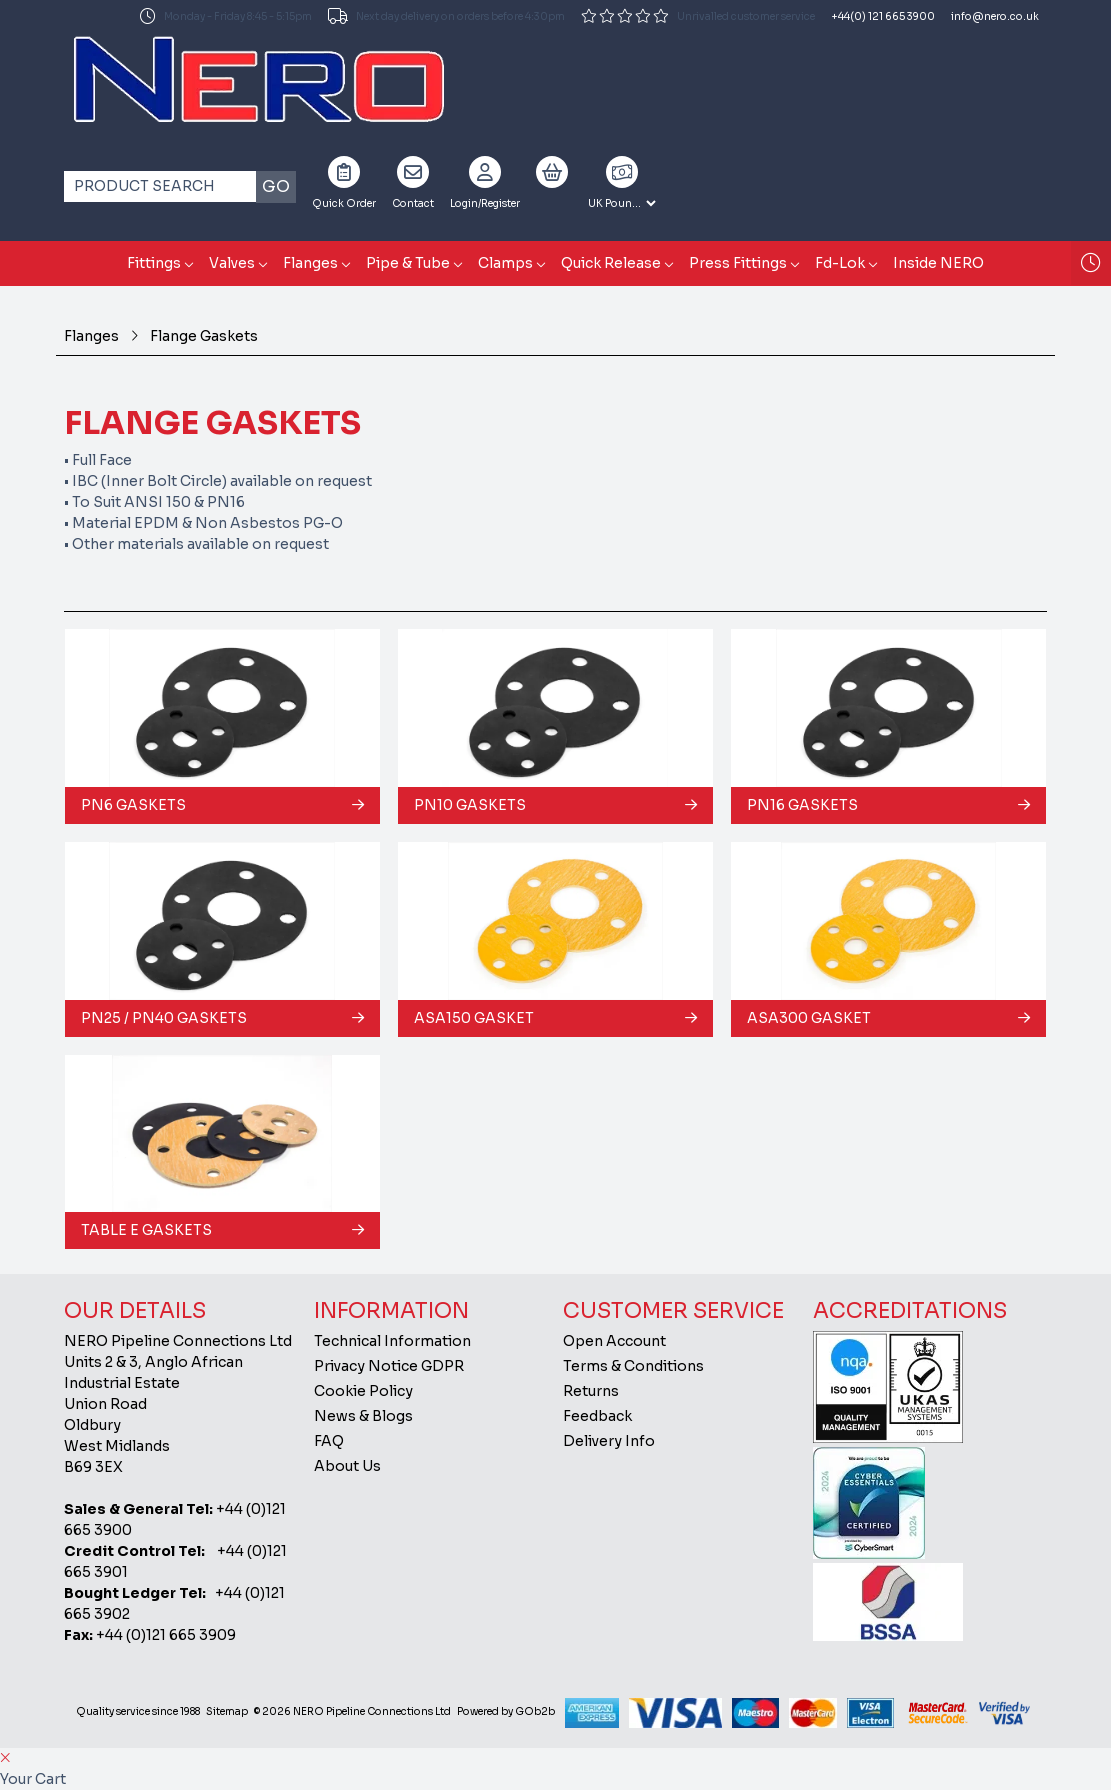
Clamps (505, 263)
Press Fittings (738, 263)
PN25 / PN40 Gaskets (164, 1018)
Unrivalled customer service (698, 16)
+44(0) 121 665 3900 (883, 16)
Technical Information (392, 1341)
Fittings (154, 263)
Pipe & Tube (408, 263)
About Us (347, 1466)
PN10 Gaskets (470, 805)
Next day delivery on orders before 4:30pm (446, 16)
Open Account (614, 1341)
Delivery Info (609, 1441)
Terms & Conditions (633, 1366)
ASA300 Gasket (809, 1018)
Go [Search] (276, 186)
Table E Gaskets (146, 1230)
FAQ (329, 1441)
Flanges (310, 263)
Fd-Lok (840, 263)
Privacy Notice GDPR (389, 1366)
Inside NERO (938, 263)
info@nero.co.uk (995, 16)
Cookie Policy (363, 1391)
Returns (591, 1391)
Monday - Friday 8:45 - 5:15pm (226, 16)
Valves (232, 263)
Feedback (597, 1416)
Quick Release (611, 263)
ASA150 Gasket (474, 1018)
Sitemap (227, 1711)
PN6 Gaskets (133, 805)
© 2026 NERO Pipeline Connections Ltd (352, 1711)
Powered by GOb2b (506, 1711)
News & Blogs (363, 1416)
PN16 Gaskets (802, 805)
